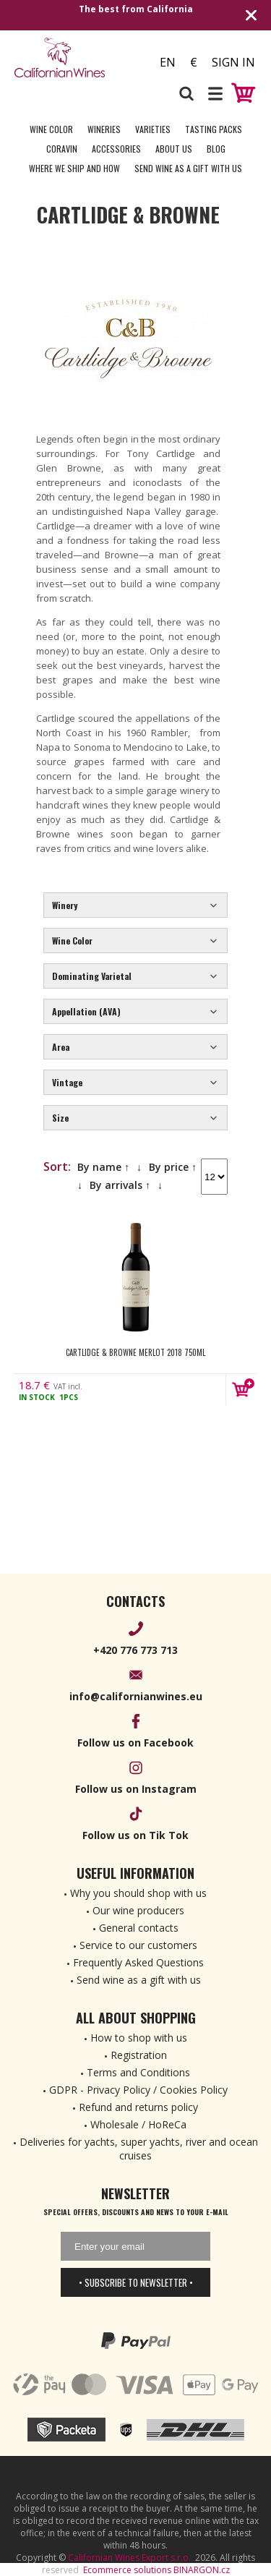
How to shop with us (138, 2037)
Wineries (104, 129)
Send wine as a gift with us (188, 168)
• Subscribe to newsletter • (136, 2282)
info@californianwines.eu (135, 1696)
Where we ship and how (74, 168)
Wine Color (51, 129)
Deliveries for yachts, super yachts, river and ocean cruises (139, 2148)
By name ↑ (103, 1167)
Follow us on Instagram (136, 1789)
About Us (173, 148)
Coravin (61, 148)
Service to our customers (138, 1945)
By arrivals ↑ (120, 1185)
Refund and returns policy (138, 2107)
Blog (216, 148)
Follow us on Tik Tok (135, 1835)
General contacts (138, 1928)
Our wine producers (138, 1910)
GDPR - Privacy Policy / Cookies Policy (138, 2090)
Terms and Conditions (138, 2072)
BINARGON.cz (201, 2570)
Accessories (116, 148)
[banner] (75, 57)
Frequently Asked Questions (138, 1962)
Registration (139, 2055)
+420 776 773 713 (135, 1650)
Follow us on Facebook (135, 1742)
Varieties (153, 129)
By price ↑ (173, 1167)
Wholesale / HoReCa (138, 2124)
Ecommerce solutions (127, 2570)
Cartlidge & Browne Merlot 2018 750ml (135, 1352)
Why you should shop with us (138, 1893)
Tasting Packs (213, 129)
